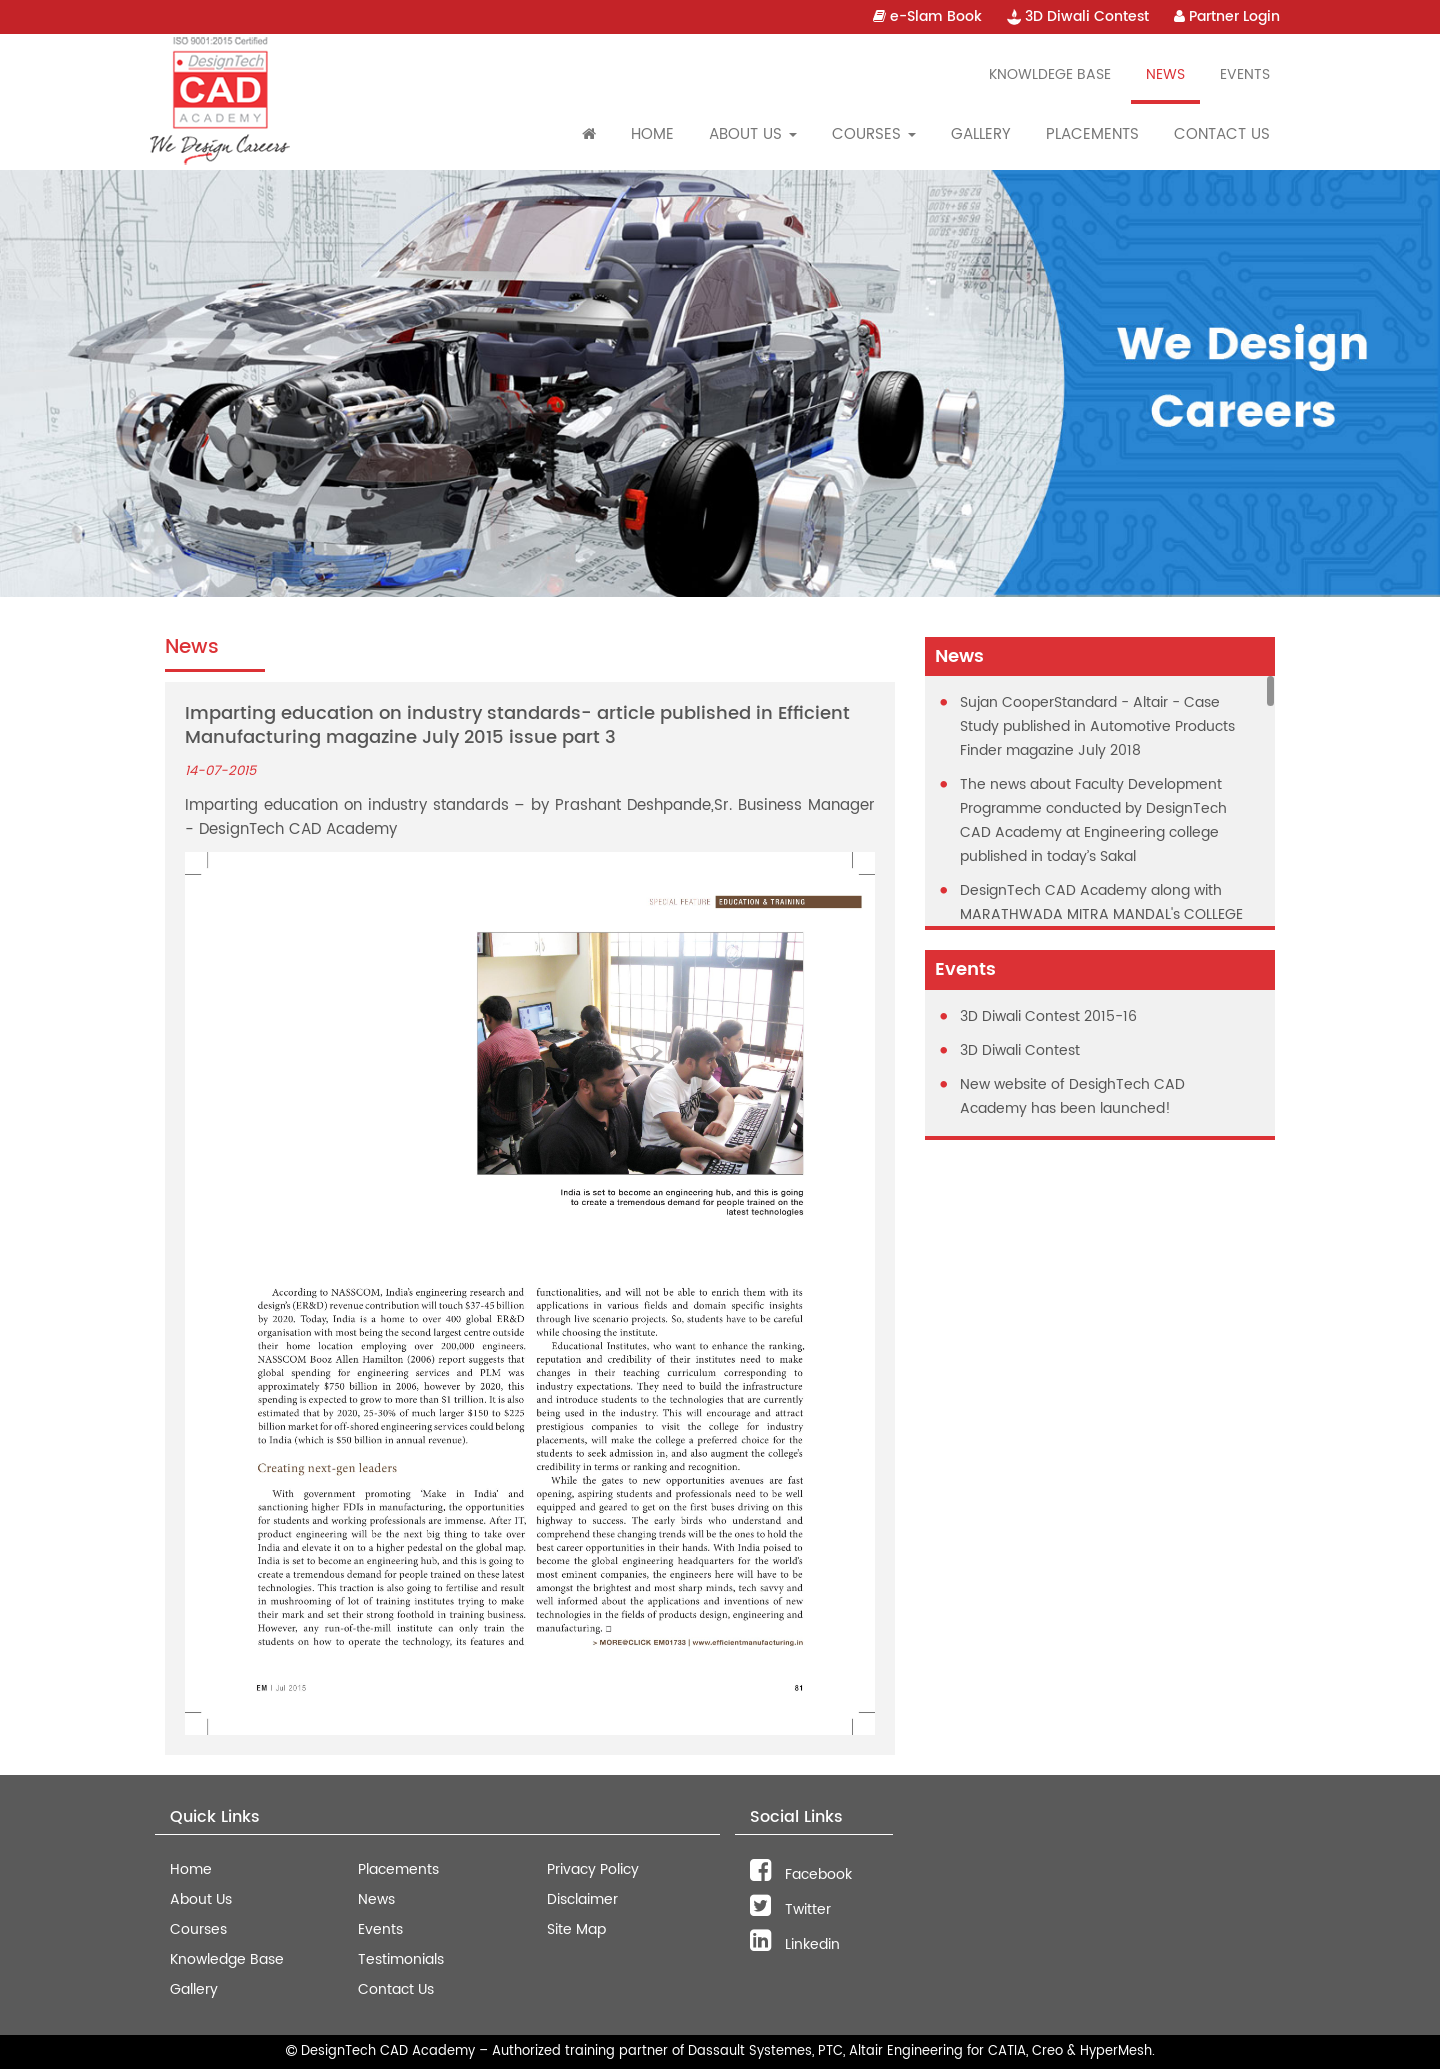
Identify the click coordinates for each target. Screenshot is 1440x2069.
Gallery (981, 134)
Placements (1092, 134)
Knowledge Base (227, 1959)
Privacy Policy (593, 1869)
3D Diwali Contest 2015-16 (1048, 1016)
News (1165, 74)
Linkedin (795, 1944)
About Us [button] (753, 134)
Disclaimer (582, 1899)
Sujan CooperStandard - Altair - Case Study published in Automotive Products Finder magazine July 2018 (1097, 726)
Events (1245, 74)
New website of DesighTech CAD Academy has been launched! (1072, 1096)
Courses (198, 1929)
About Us (201, 1899)
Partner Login (1227, 16)
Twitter (790, 1909)
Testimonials (401, 1959)
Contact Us (1222, 134)
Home (652, 134)
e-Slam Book (927, 16)
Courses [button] (874, 134)
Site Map (576, 1929)
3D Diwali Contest (1078, 16)
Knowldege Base (1050, 74)
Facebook (801, 1874)
